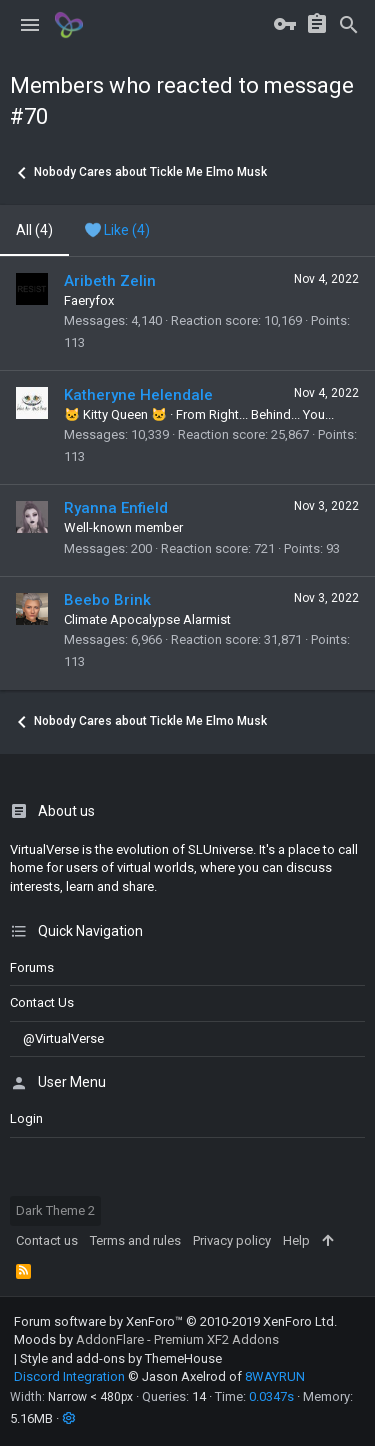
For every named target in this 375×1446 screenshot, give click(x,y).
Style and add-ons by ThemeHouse (121, 1358)
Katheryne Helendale (138, 395)
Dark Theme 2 (55, 1210)
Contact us (42, 1002)
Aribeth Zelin (110, 281)
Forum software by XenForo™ (175, 1321)
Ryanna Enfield (116, 508)
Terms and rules (135, 1240)
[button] (30, 25)
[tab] (117, 231)
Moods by (146, 1339)
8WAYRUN (275, 1376)
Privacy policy (232, 1240)
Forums (32, 967)
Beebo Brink (107, 600)
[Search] (349, 25)
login (26, 1118)
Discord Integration (69, 1376)
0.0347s (271, 1396)
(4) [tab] (34, 230)
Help (296, 1240)
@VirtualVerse (57, 1038)
